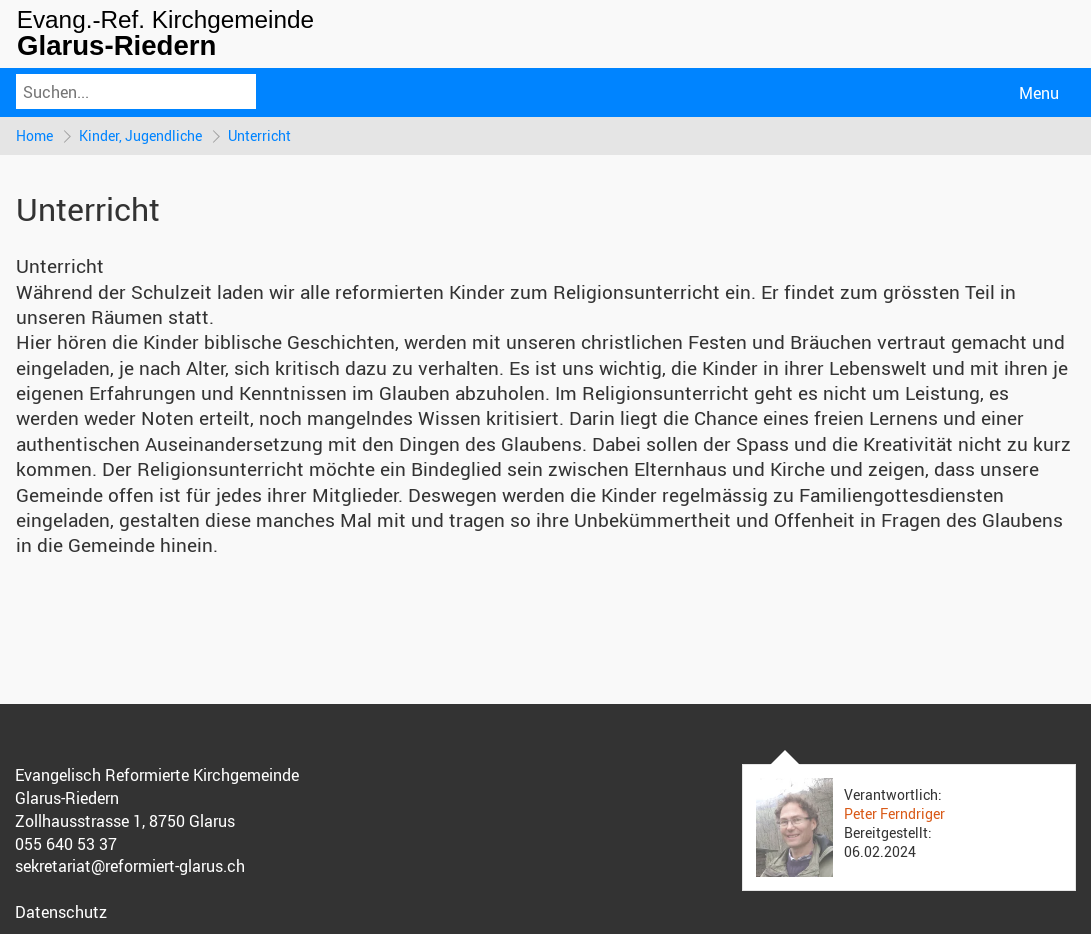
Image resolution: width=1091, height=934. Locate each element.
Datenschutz (61, 912)
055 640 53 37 (66, 844)
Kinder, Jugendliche (140, 135)
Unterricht (259, 135)
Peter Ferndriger (894, 813)
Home (34, 135)
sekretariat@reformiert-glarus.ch (130, 866)
